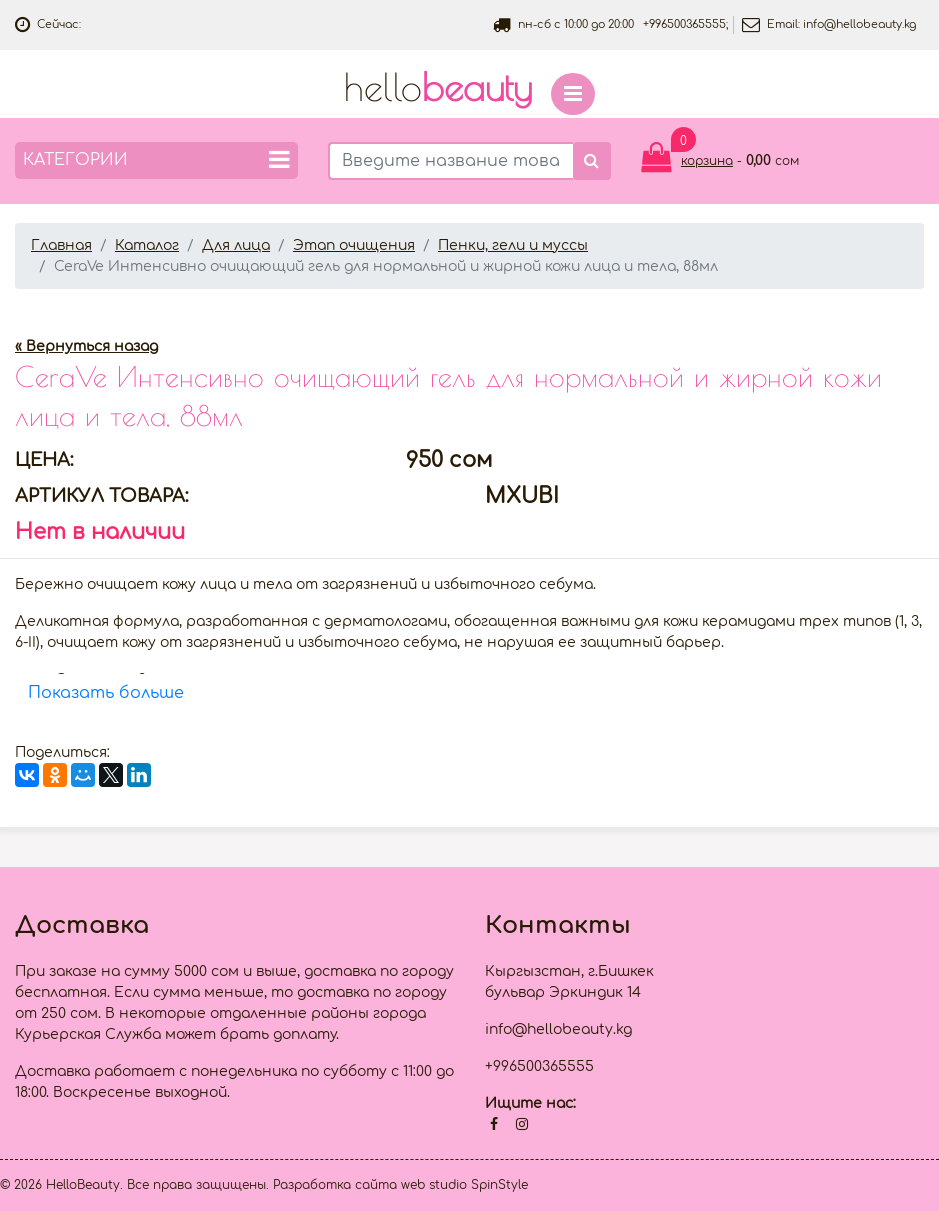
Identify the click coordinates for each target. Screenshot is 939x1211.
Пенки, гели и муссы (513, 245)
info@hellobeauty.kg (859, 24)
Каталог (147, 245)
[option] (469, 305)
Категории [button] (156, 159)
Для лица (236, 245)
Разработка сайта (335, 1185)
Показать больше (106, 693)
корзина (707, 161)
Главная (61, 245)
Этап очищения (354, 245)
